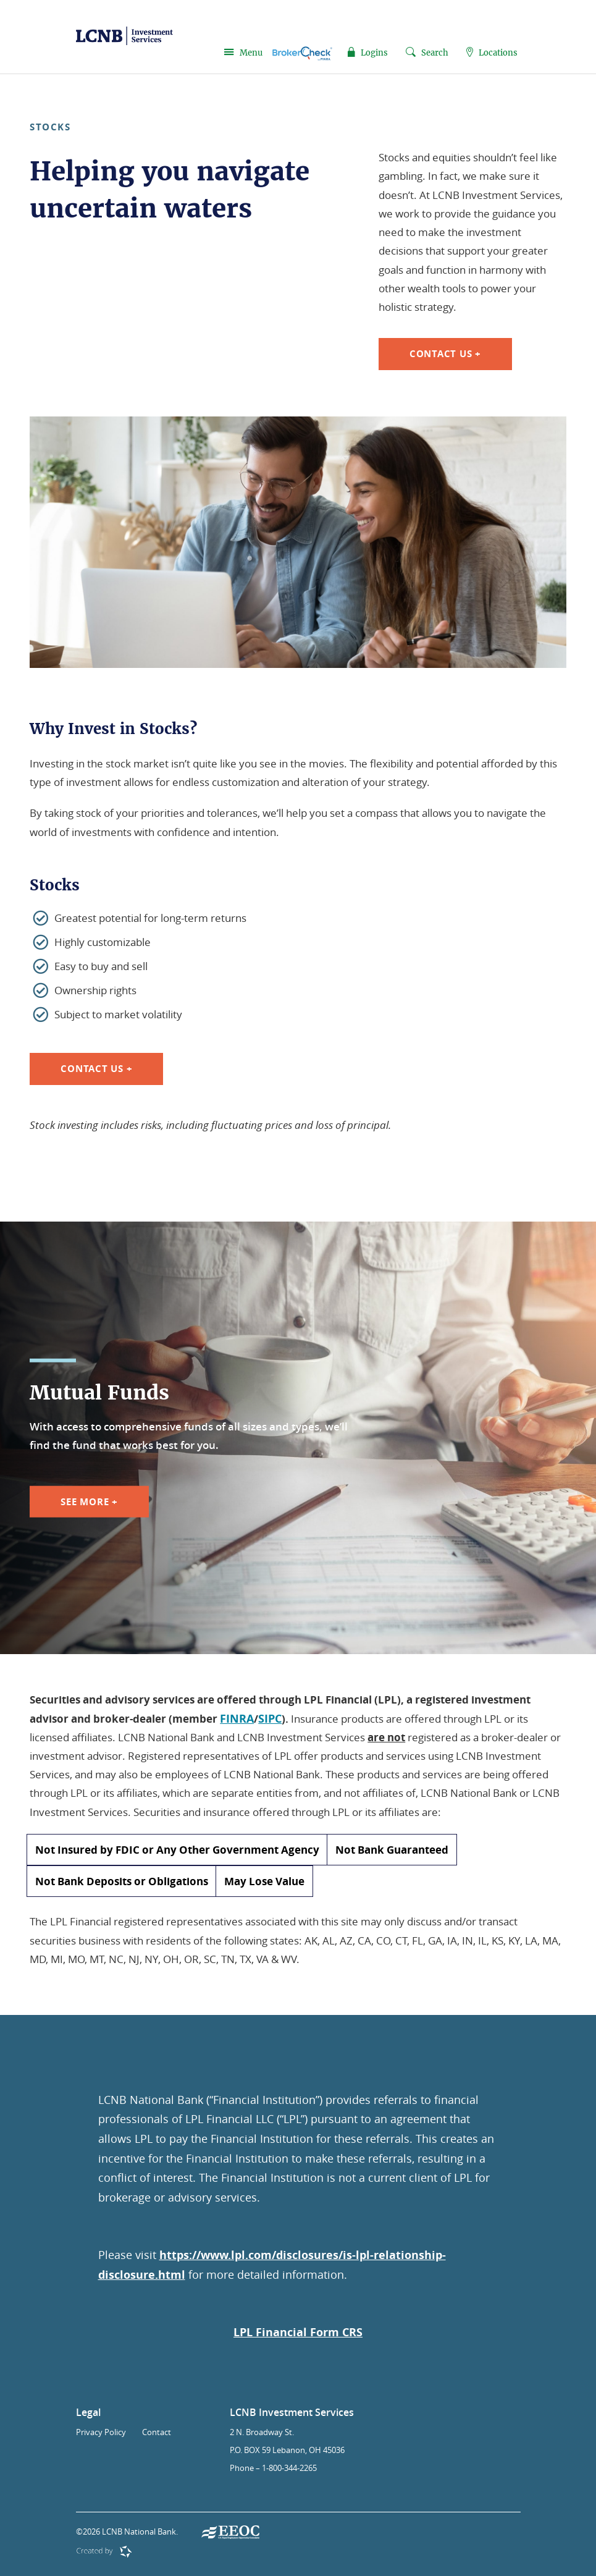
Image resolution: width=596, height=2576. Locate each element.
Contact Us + (445, 353)
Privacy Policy (101, 2432)
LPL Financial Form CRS (298, 2332)
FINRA (237, 1718)
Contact (156, 2432)
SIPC (270, 1718)
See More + (89, 1501)
